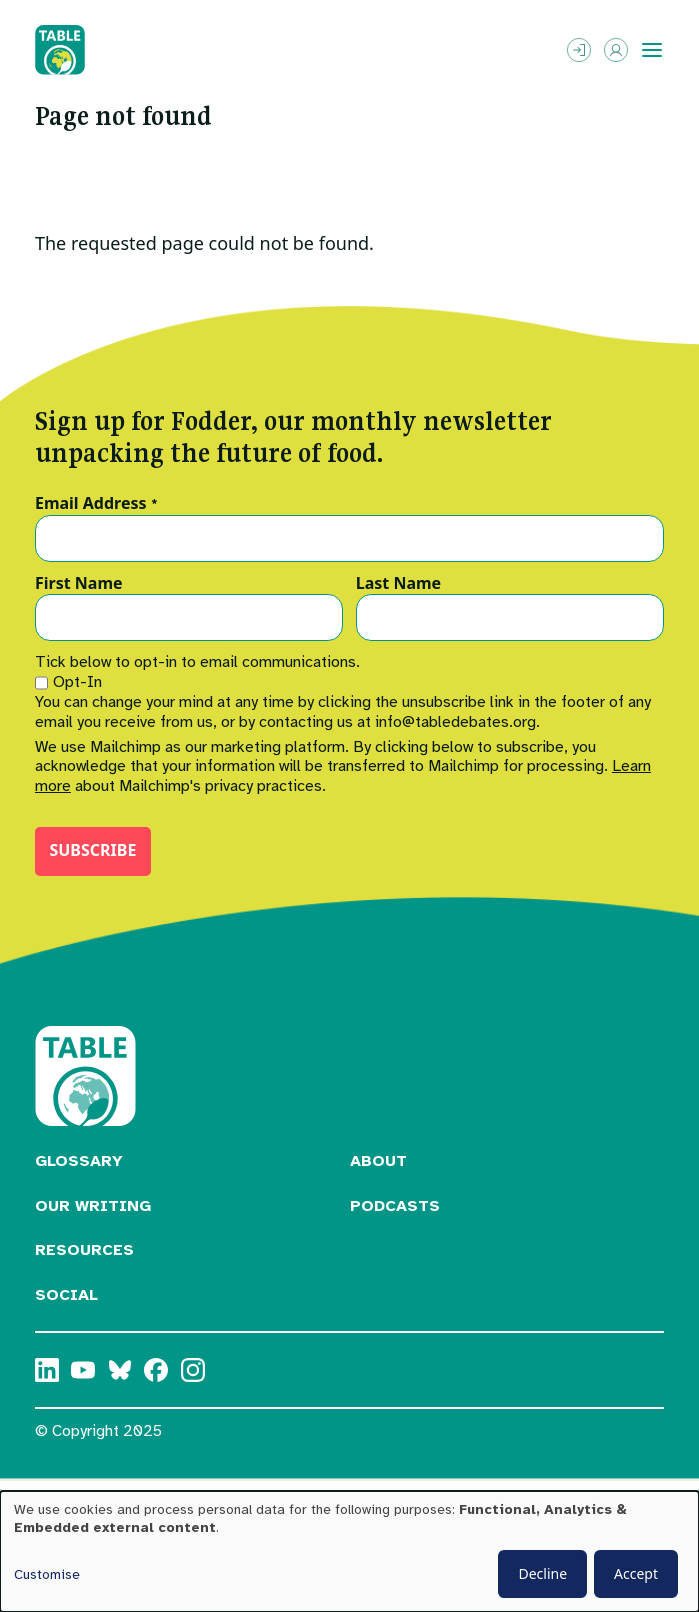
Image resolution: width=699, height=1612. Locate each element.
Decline (542, 1573)
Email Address (96, 504)
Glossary (79, 1161)
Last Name (398, 584)
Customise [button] (47, 1574)
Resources (84, 1250)
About (378, 1161)
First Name (79, 584)
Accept (636, 1573)
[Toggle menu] (652, 50)
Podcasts (395, 1206)
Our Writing (93, 1206)
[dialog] (349, 1551)
